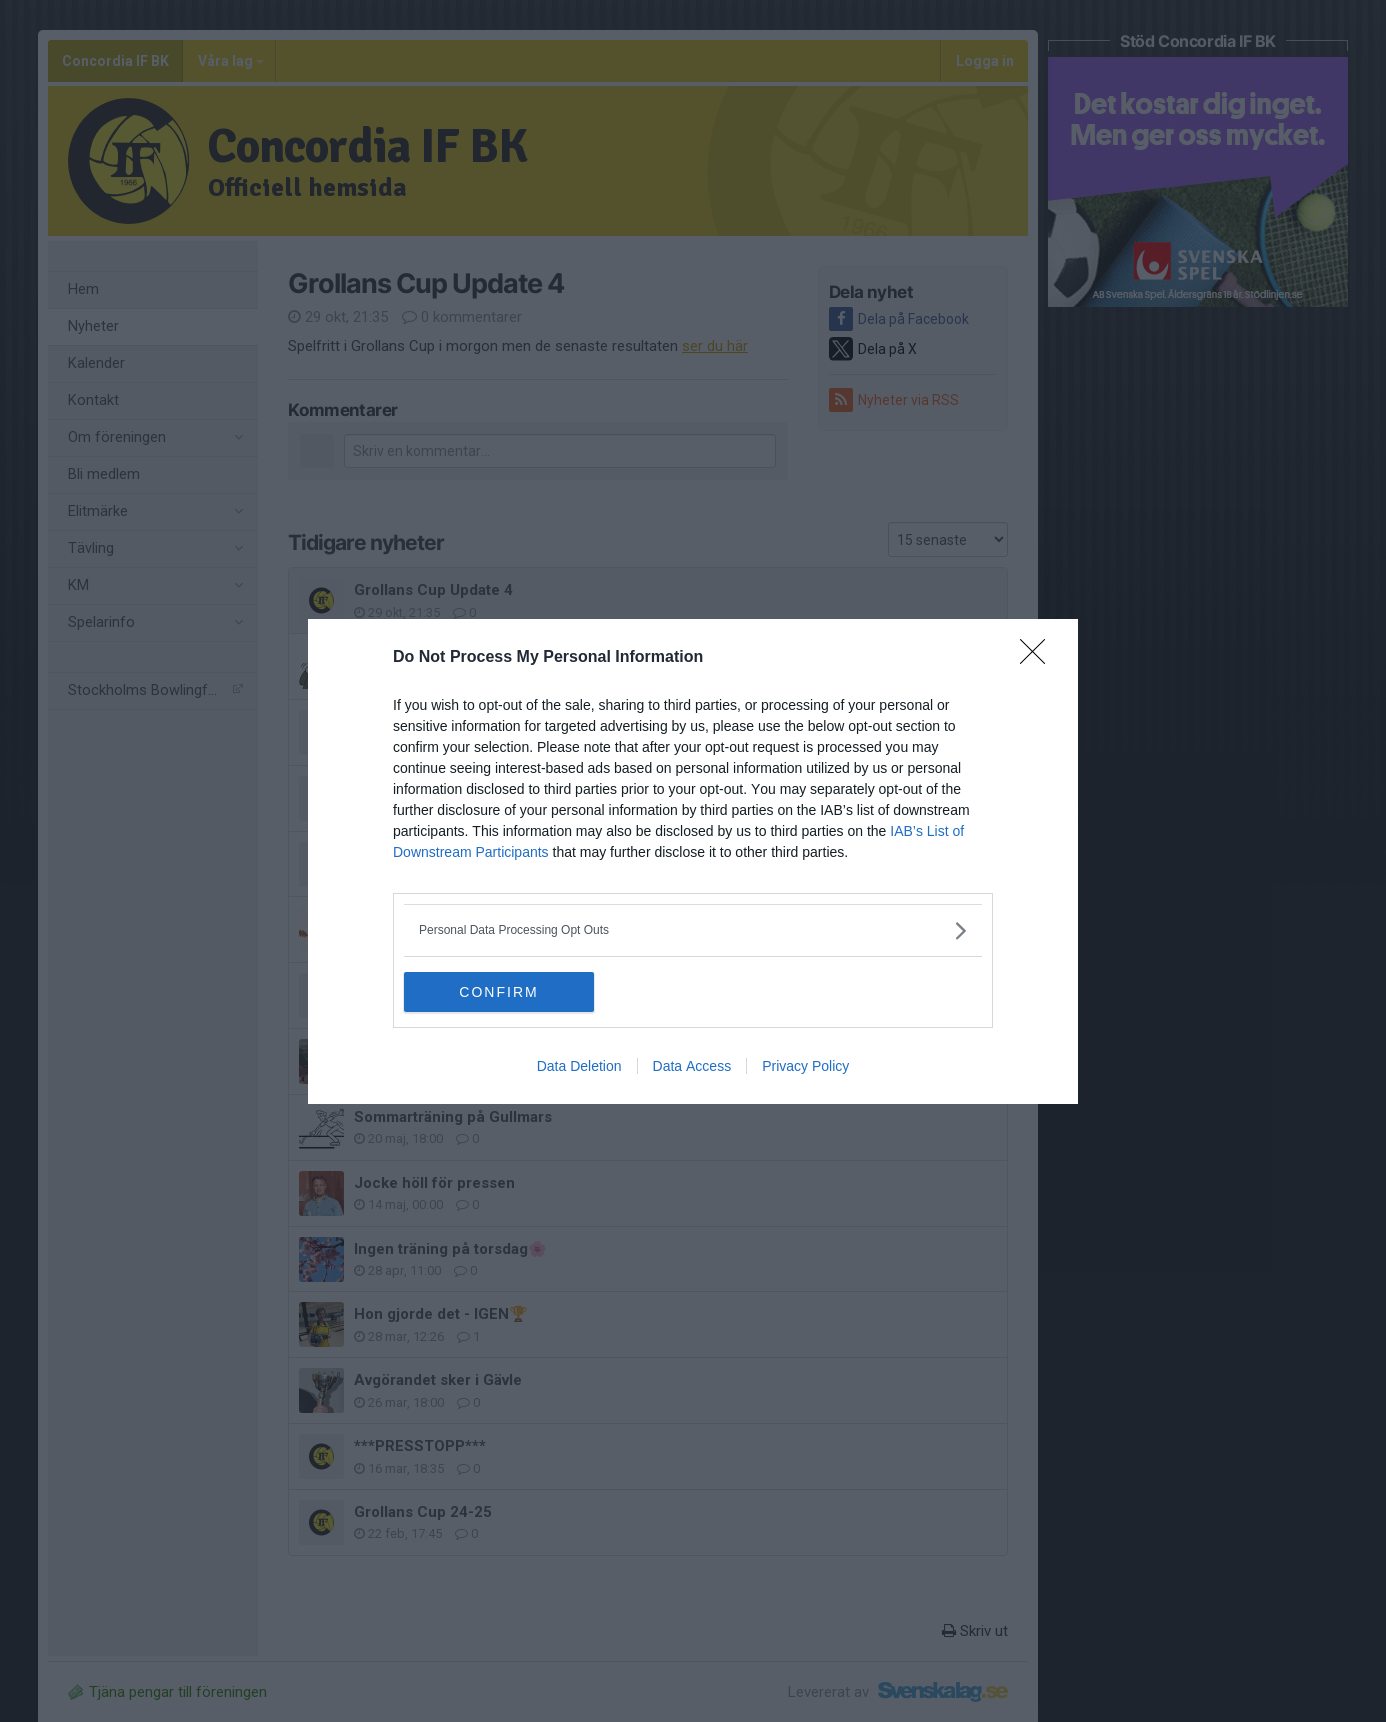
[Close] (1039, 658)
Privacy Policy (805, 1066)
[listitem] (693, 930)
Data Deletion (579, 1066)
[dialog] (693, 861)
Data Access (692, 1066)
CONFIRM (498, 991)
